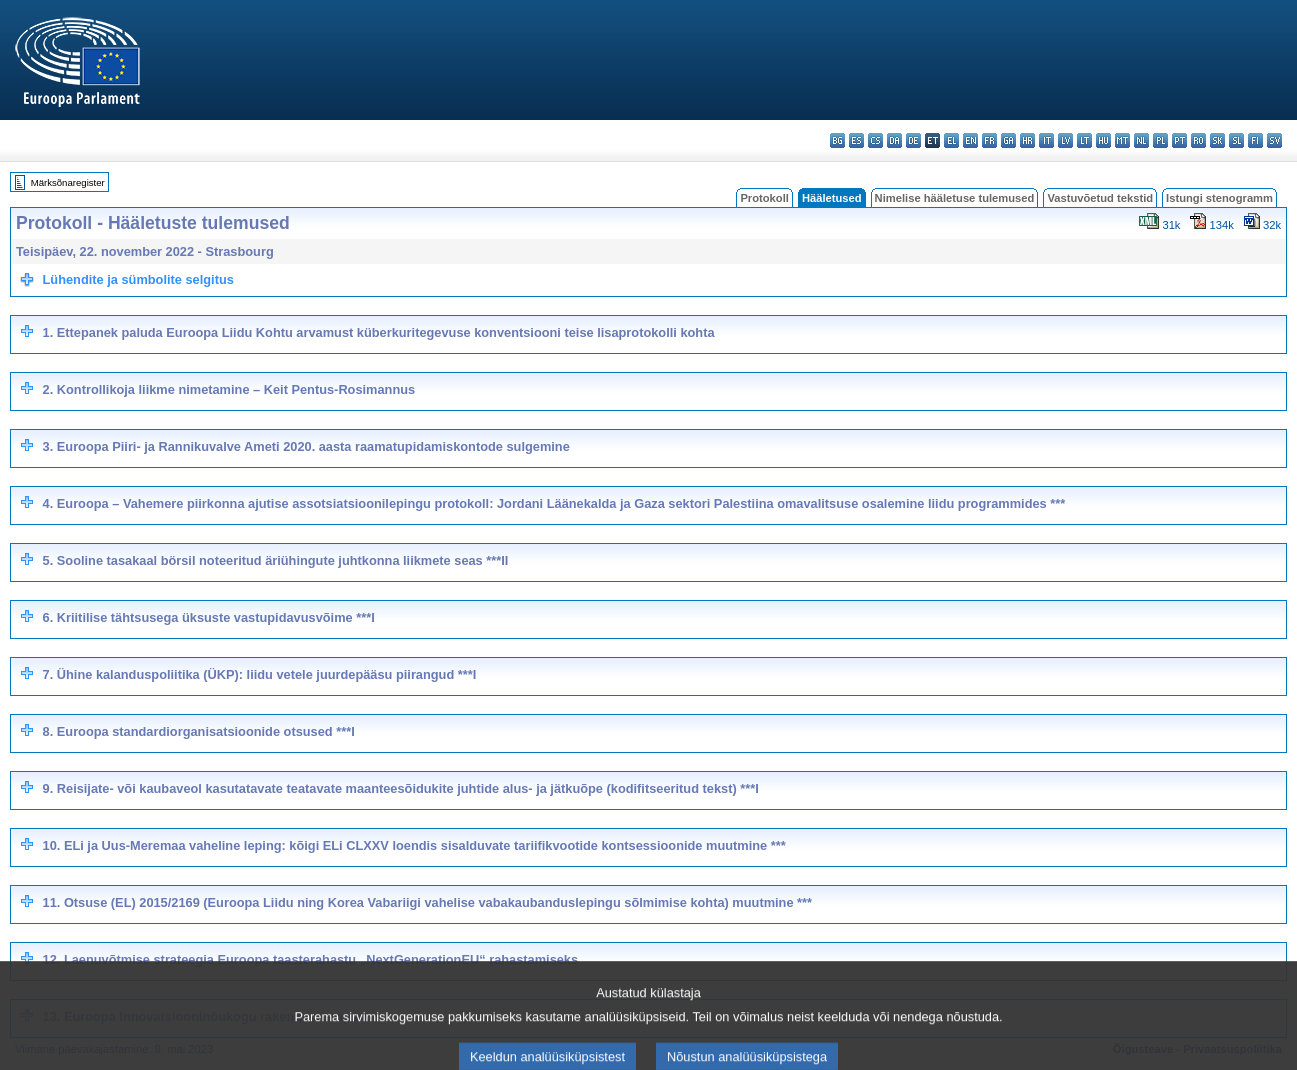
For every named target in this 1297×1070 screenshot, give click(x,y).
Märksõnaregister (68, 182)
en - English (970, 140)
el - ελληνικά (951, 140)
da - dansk (894, 140)
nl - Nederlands (1141, 140)
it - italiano (1046, 140)
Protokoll (764, 198)
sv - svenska (1274, 140)
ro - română (1198, 140)
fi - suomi (1255, 140)
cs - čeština (875, 140)
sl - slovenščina (1236, 140)
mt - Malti (1122, 140)
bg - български (837, 140)
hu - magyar (1103, 140)
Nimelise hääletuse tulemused (955, 198)
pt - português (1179, 140)
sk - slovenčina (1217, 140)
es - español (856, 140)
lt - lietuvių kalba (1084, 140)
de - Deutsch (913, 140)
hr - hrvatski (1027, 140)
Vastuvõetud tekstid (1100, 198)
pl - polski (1160, 140)
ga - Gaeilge (1008, 140)
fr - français (989, 140)
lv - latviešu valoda (1065, 140)
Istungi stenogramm (1219, 198)
